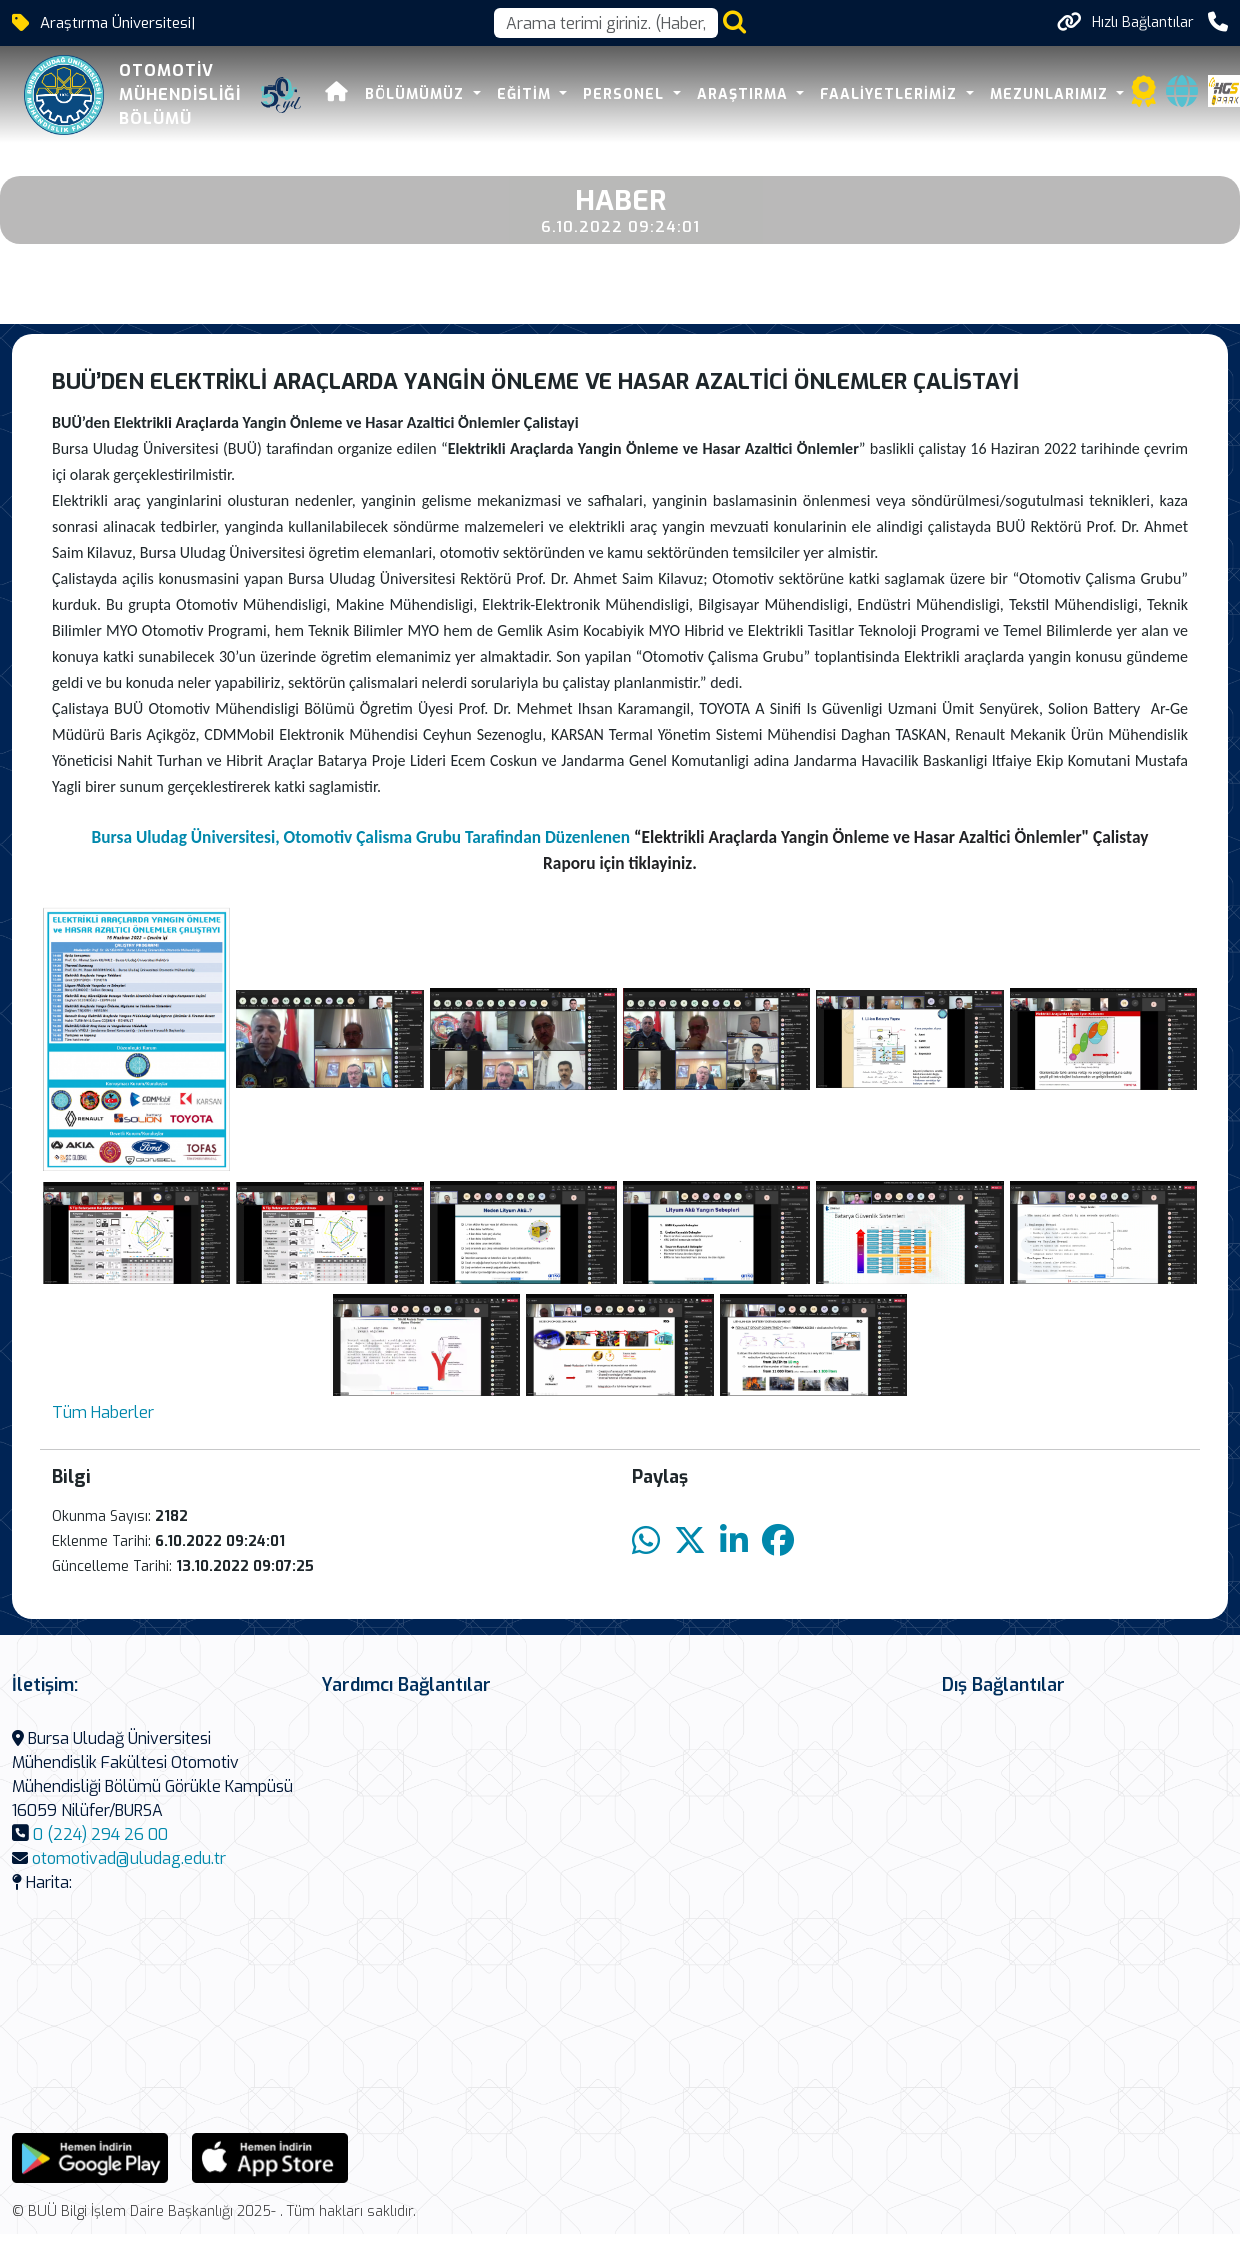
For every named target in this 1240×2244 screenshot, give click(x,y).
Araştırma (745, 94)
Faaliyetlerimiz (891, 94)
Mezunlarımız (1051, 94)
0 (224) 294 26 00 (100, 1834)
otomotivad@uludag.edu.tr (129, 1858)
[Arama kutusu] (606, 23)
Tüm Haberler (103, 1412)
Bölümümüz (417, 94)
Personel (626, 94)
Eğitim (526, 94)
